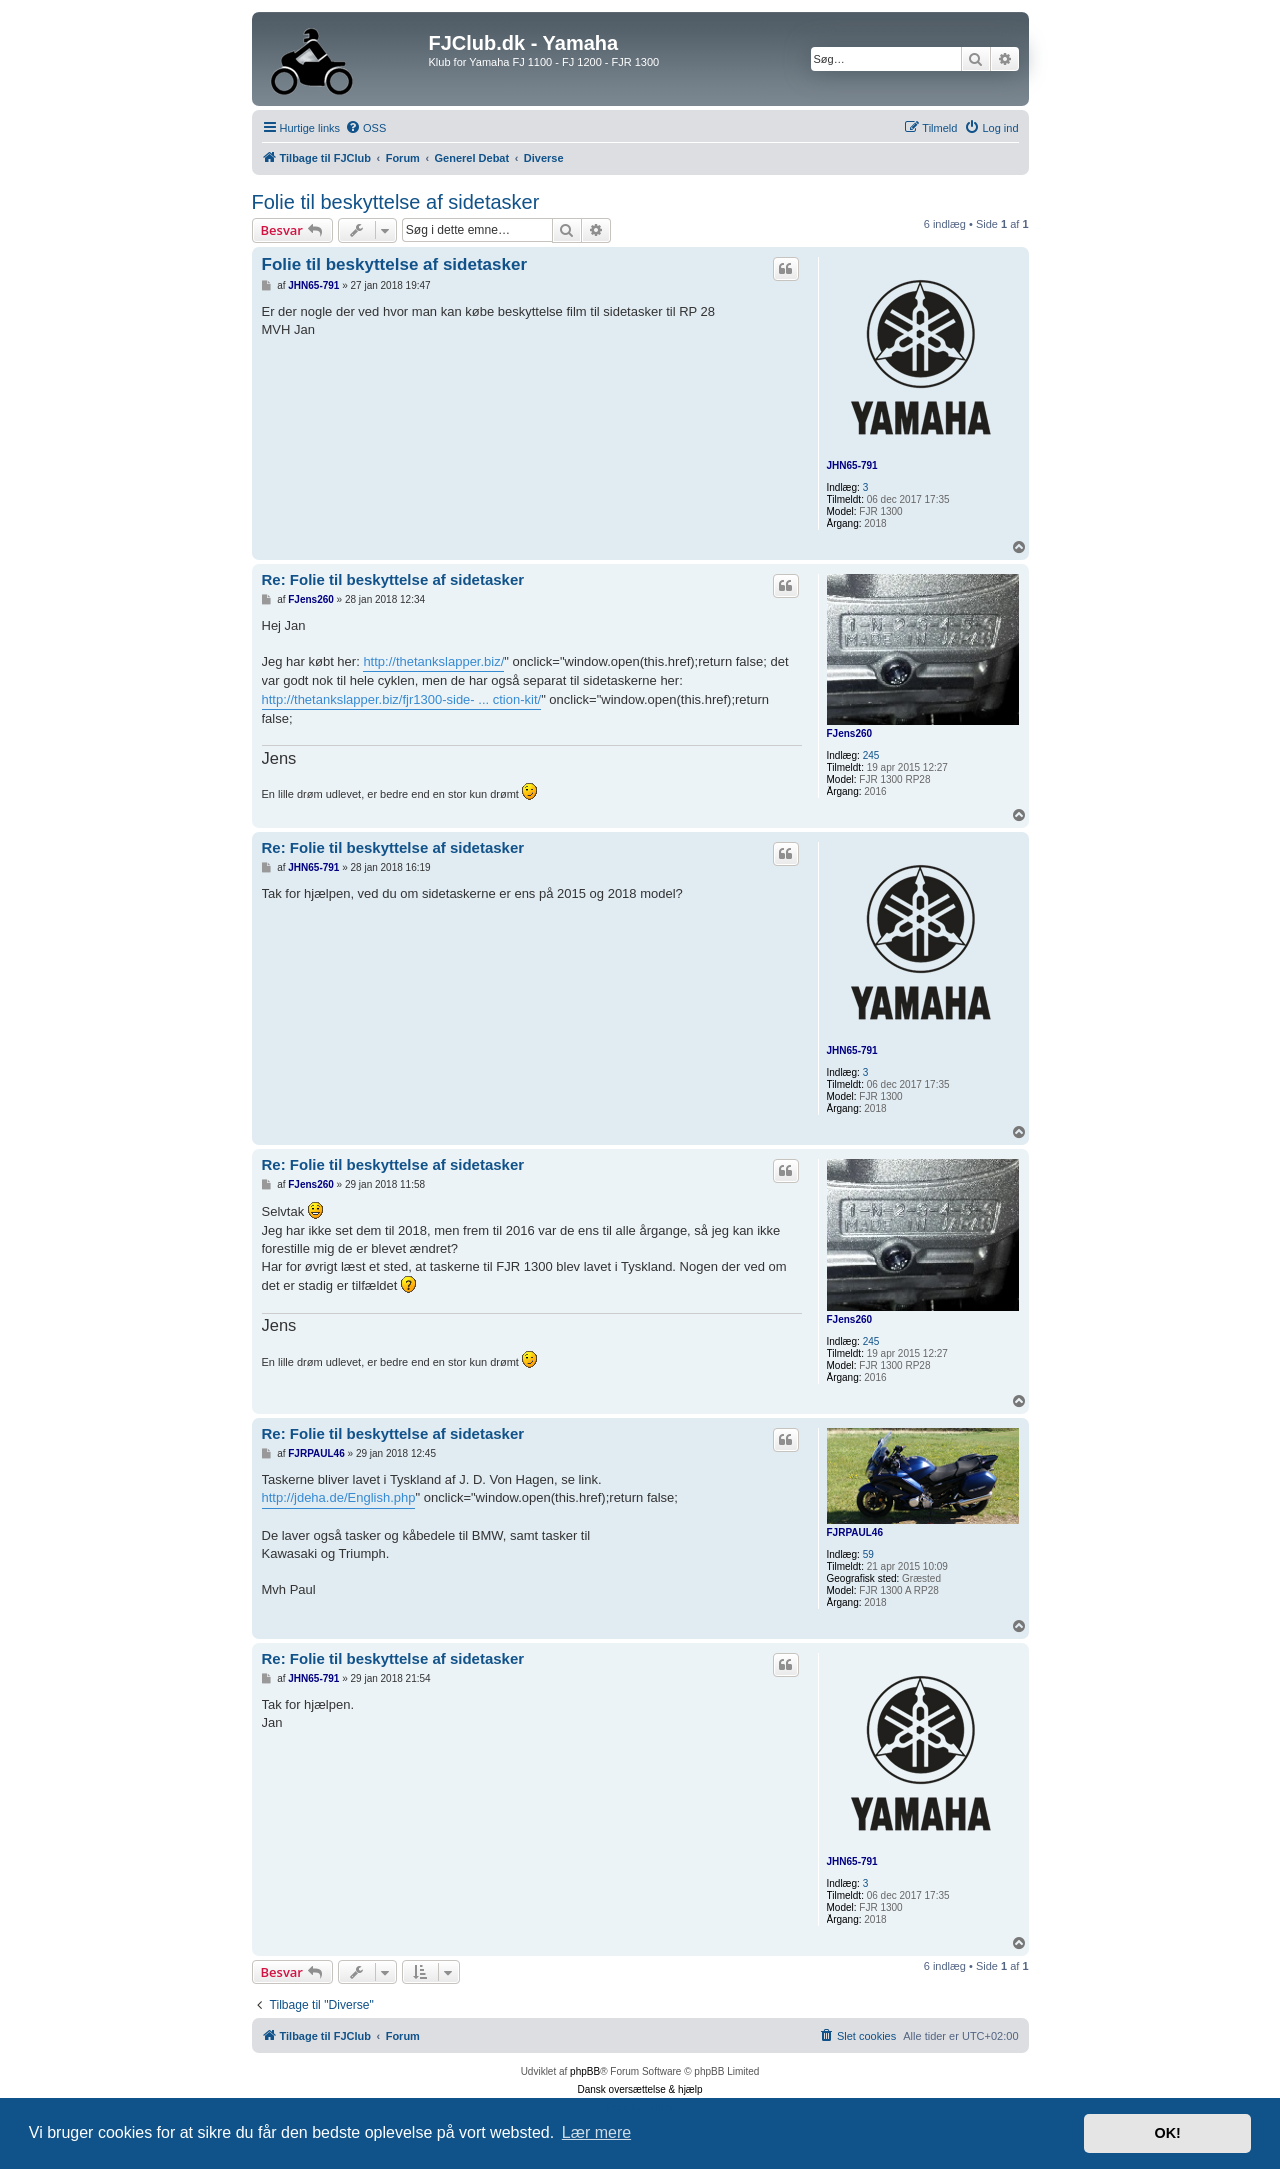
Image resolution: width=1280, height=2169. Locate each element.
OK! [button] (1167, 2133)
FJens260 (850, 733)
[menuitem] (365, 128)
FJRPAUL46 (855, 1532)
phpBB (585, 2071)
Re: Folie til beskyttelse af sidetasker (393, 579)
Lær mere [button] (596, 2132)
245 (871, 755)
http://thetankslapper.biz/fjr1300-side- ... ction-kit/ (402, 699)
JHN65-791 (852, 465)
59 (868, 1554)
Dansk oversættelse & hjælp (639, 2089)
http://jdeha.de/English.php (339, 1497)
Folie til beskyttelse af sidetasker (396, 202)
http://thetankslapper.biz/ (433, 661)
